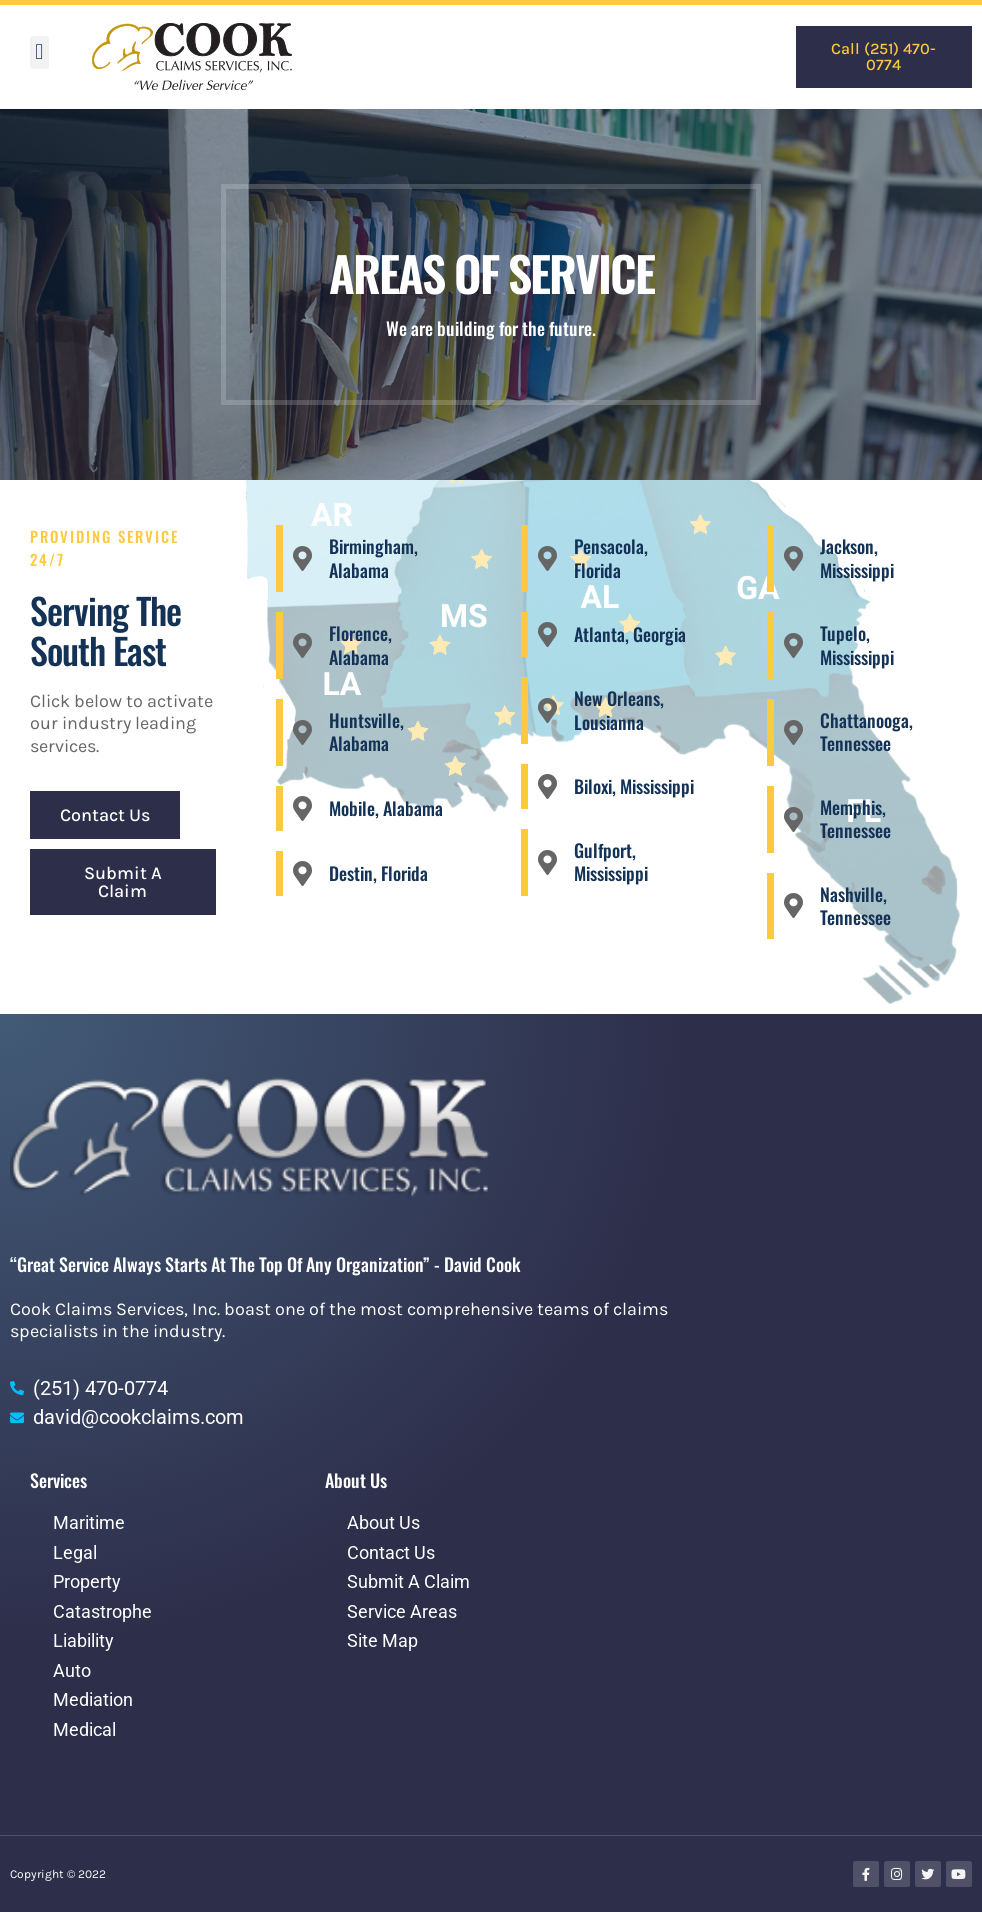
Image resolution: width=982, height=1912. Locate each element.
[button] (39, 52)
